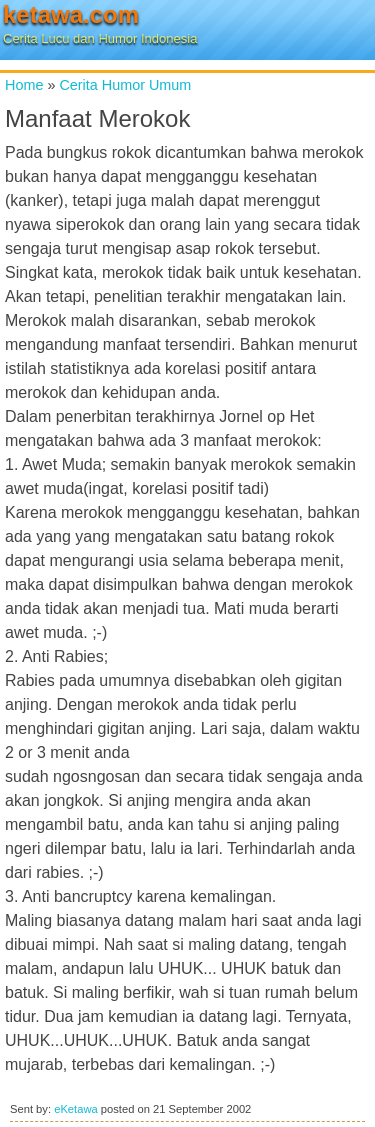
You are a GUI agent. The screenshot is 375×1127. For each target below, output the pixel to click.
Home (24, 85)
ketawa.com (71, 14)
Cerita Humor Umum (125, 85)
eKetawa (76, 1109)
